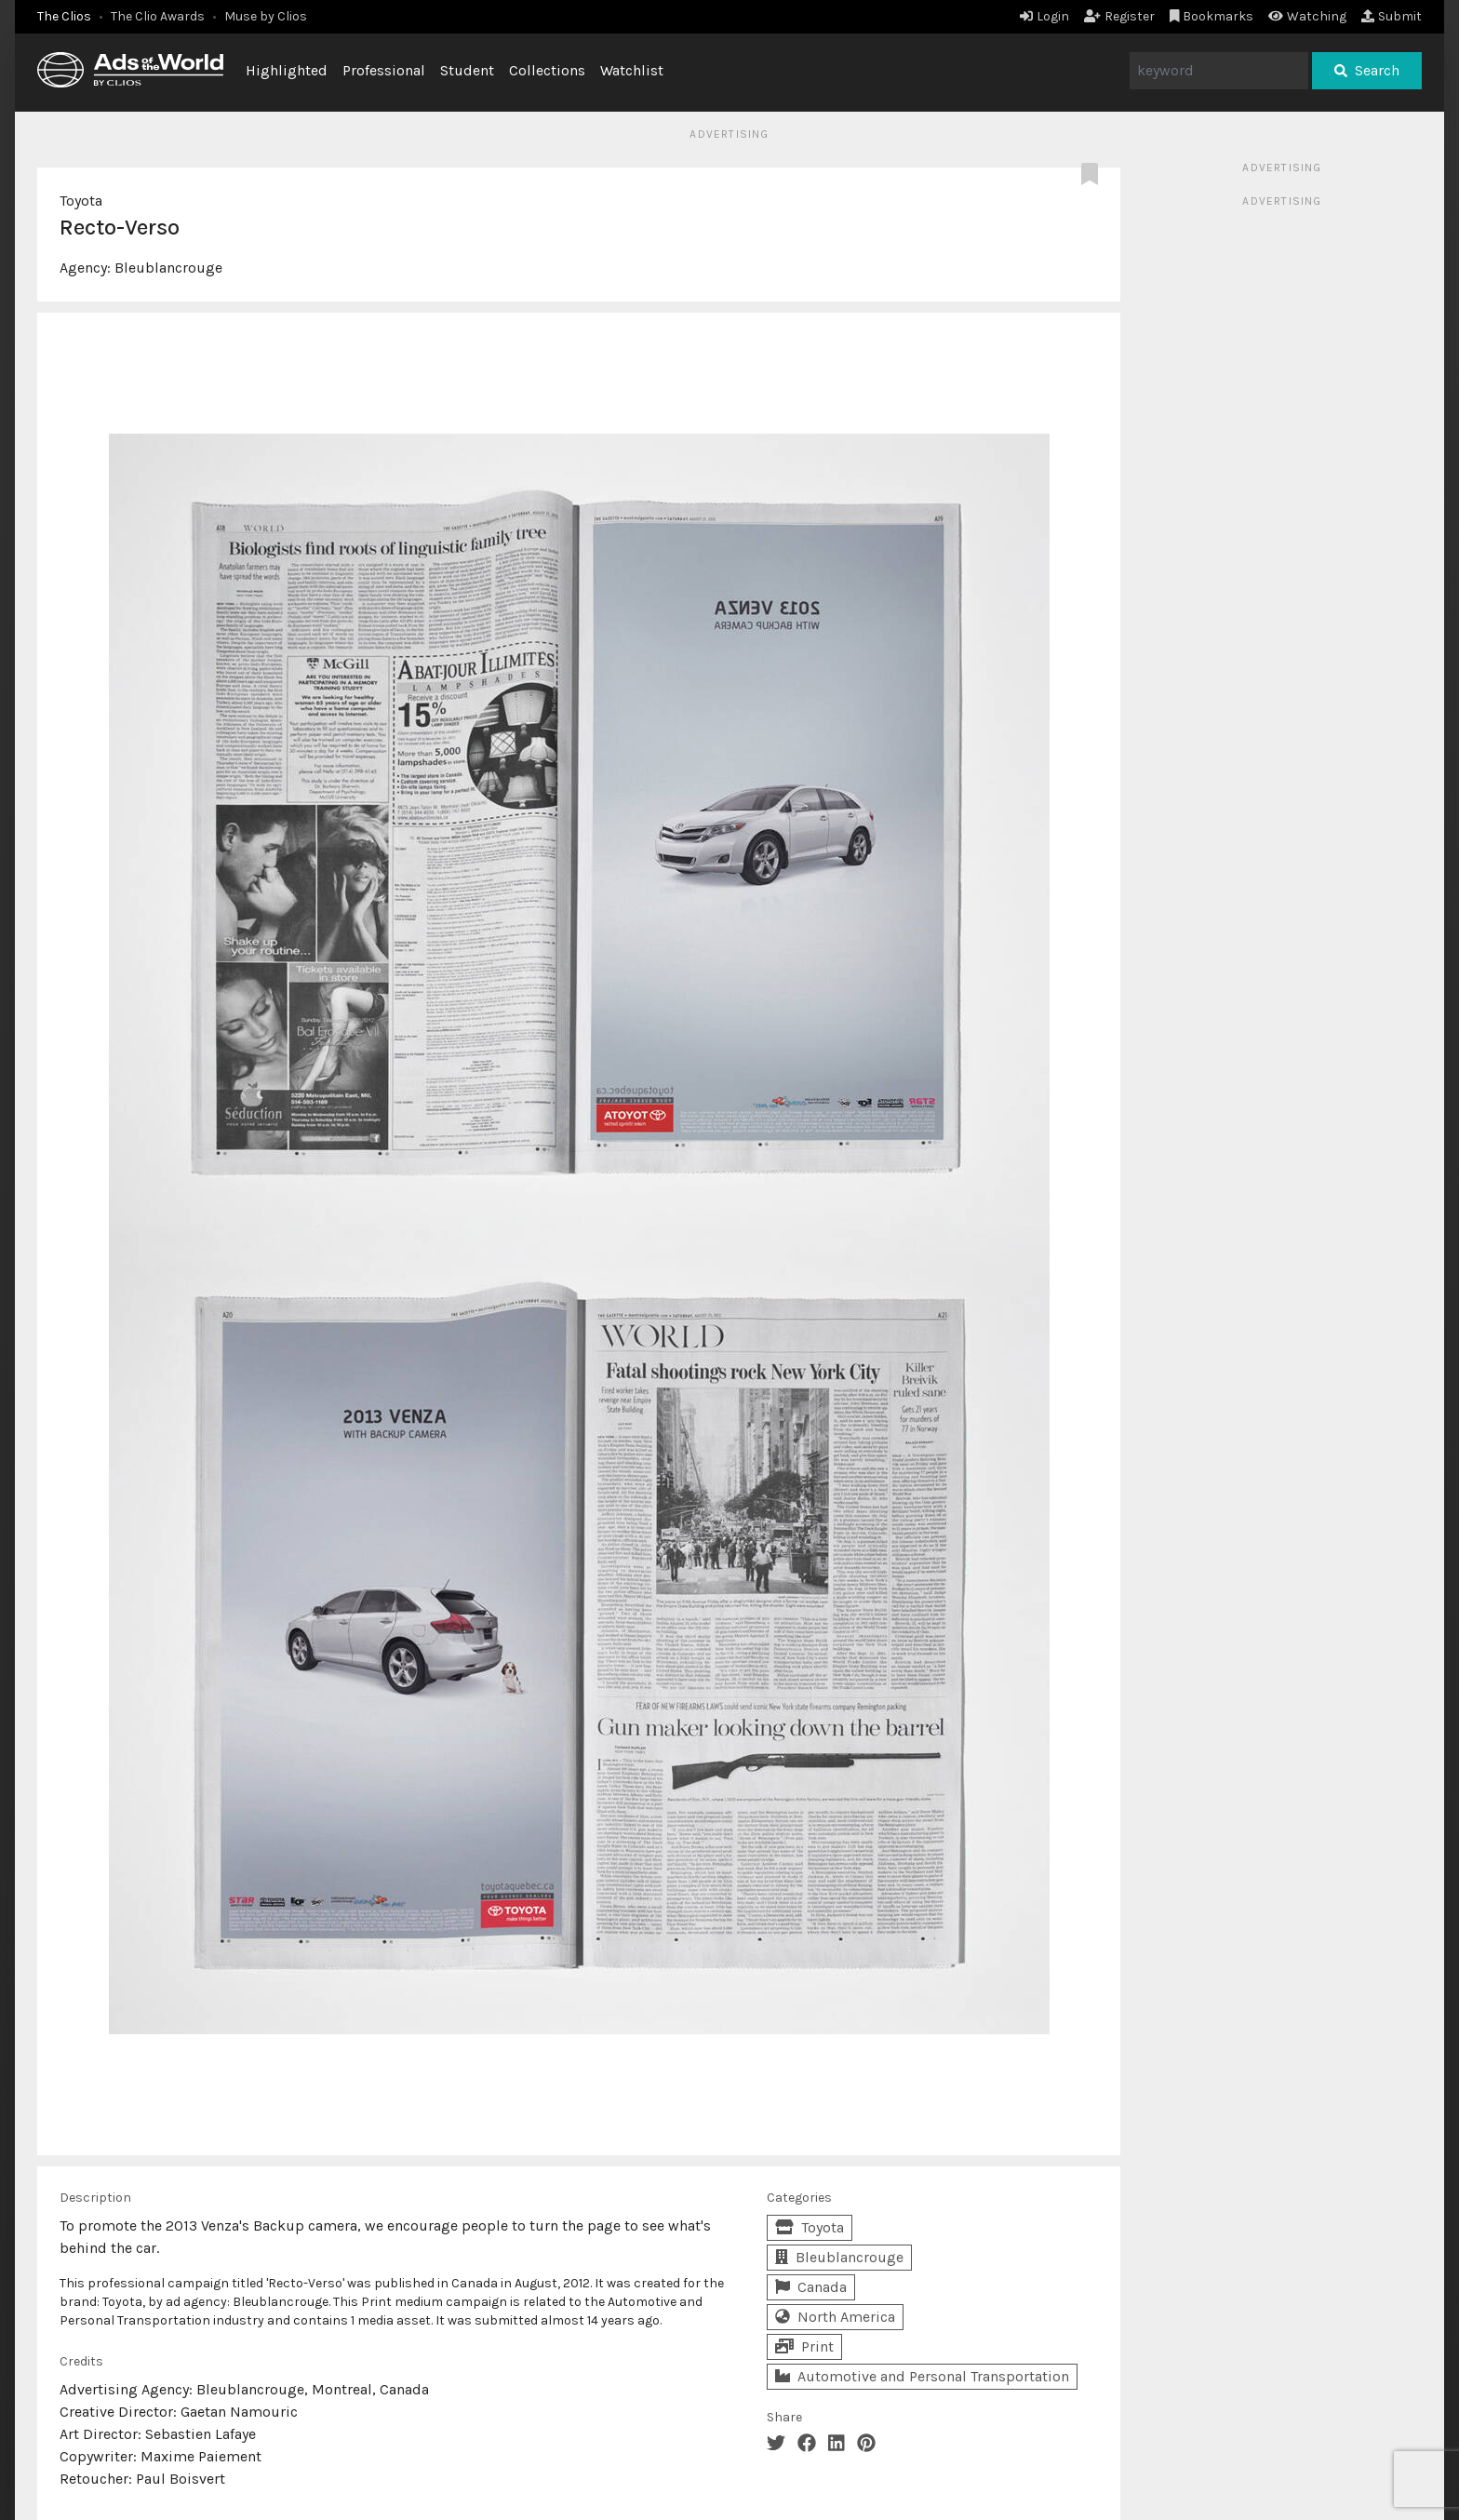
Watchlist (631, 70)
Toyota (81, 200)
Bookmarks (1212, 16)
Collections (547, 70)
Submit (1391, 16)
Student (467, 70)
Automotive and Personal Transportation (922, 2376)
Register (1119, 16)
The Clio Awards (158, 16)
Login (1044, 16)
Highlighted (287, 70)
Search (1366, 70)
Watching (1307, 16)
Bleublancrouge (168, 267)
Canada (811, 2287)
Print (804, 2346)
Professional (383, 70)
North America (835, 2317)
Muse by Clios (265, 16)
